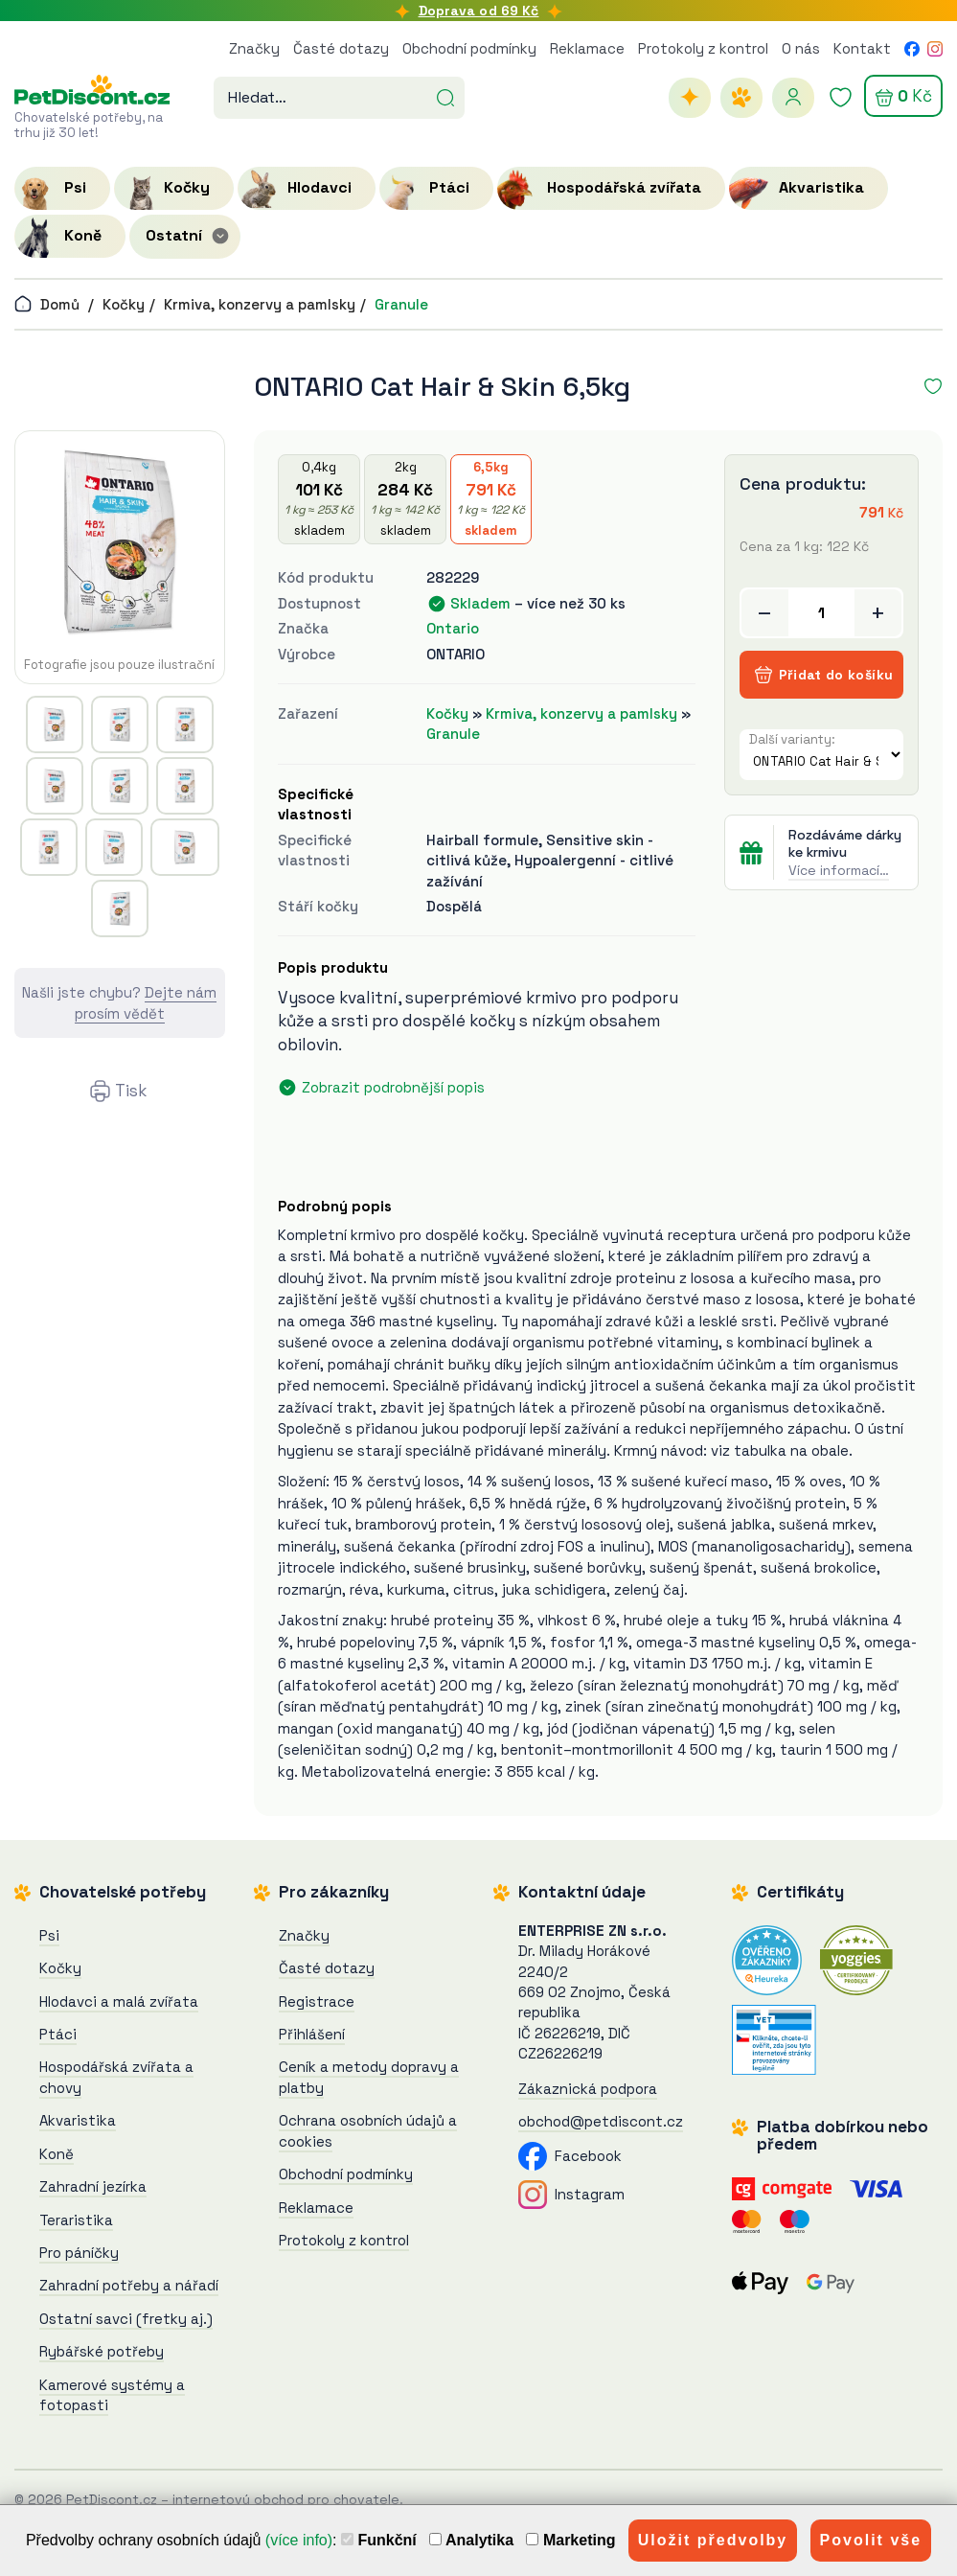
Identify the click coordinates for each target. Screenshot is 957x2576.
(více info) (298, 2540)
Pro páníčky (79, 2252)
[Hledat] (445, 96)
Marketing (570, 2540)
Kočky (124, 304)
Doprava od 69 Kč (479, 10)
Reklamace (587, 48)
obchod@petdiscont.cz (600, 2121)
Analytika (471, 2540)
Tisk (131, 1090)
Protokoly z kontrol (703, 48)
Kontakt (862, 48)
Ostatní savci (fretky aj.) (126, 2319)
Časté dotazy (341, 48)
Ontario (452, 628)
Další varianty (790, 739)
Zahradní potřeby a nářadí (128, 2285)
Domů (47, 304)
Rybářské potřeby (101, 2351)
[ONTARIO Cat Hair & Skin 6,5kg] (119, 541)
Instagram (571, 2194)
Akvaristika (77, 2120)
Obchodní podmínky (469, 48)
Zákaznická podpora (587, 2089)
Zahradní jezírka (93, 2186)
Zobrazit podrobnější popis (393, 1087)
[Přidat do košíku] (821, 612)
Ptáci (58, 2034)
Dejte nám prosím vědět (146, 1002)
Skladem (480, 603)
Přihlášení (312, 2034)
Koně (56, 2154)
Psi (49, 1935)
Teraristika (76, 2220)
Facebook (570, 2156)
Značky (254, 48)
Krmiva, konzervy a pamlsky (259, 304)
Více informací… (838, 870)
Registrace (316, 2001)
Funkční (379, 2540)
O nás (801, 48)
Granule (401, 304)
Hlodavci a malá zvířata (118, 2001)
